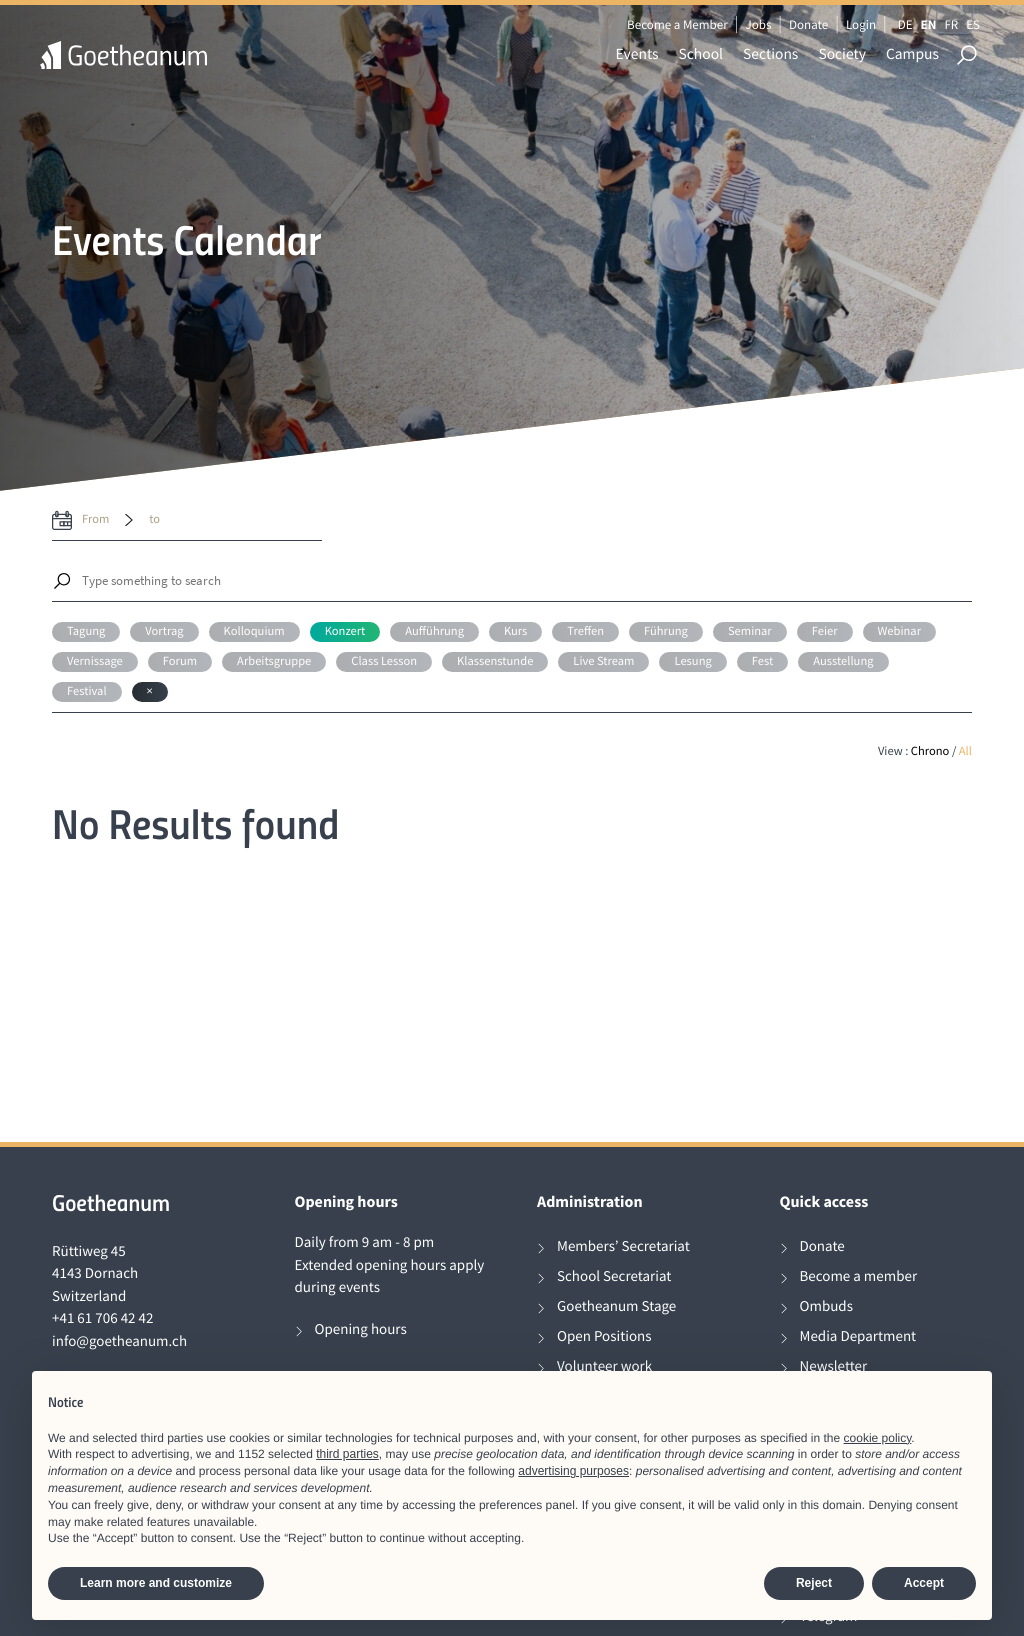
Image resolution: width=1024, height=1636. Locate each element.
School (701, 54)
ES (973, 24)
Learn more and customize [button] (156, 1583)
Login (861, 24)
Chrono (930, 751)
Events (637, 54)
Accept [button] (924, 1583)
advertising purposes (573, 1471)
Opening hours (361, 1329)
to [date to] (154, 519)
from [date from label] (95, 519)
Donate (808, 24)
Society (842, 54)
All (965, 751)
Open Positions (604, 1336)
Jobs (758, 24)
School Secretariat (614, 1276)
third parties (347, 1454)
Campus (912, 54)
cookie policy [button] (878, 1438)
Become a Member (677, 24)
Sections (770, 54)
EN (929, 24)
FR (951, 24)
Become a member (859, 1276)
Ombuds (826, 1306)
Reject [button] (814, 1583)
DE (905, 24)
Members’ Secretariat (623, 1246)
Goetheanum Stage (616, 1306)
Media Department (858, 1336)
